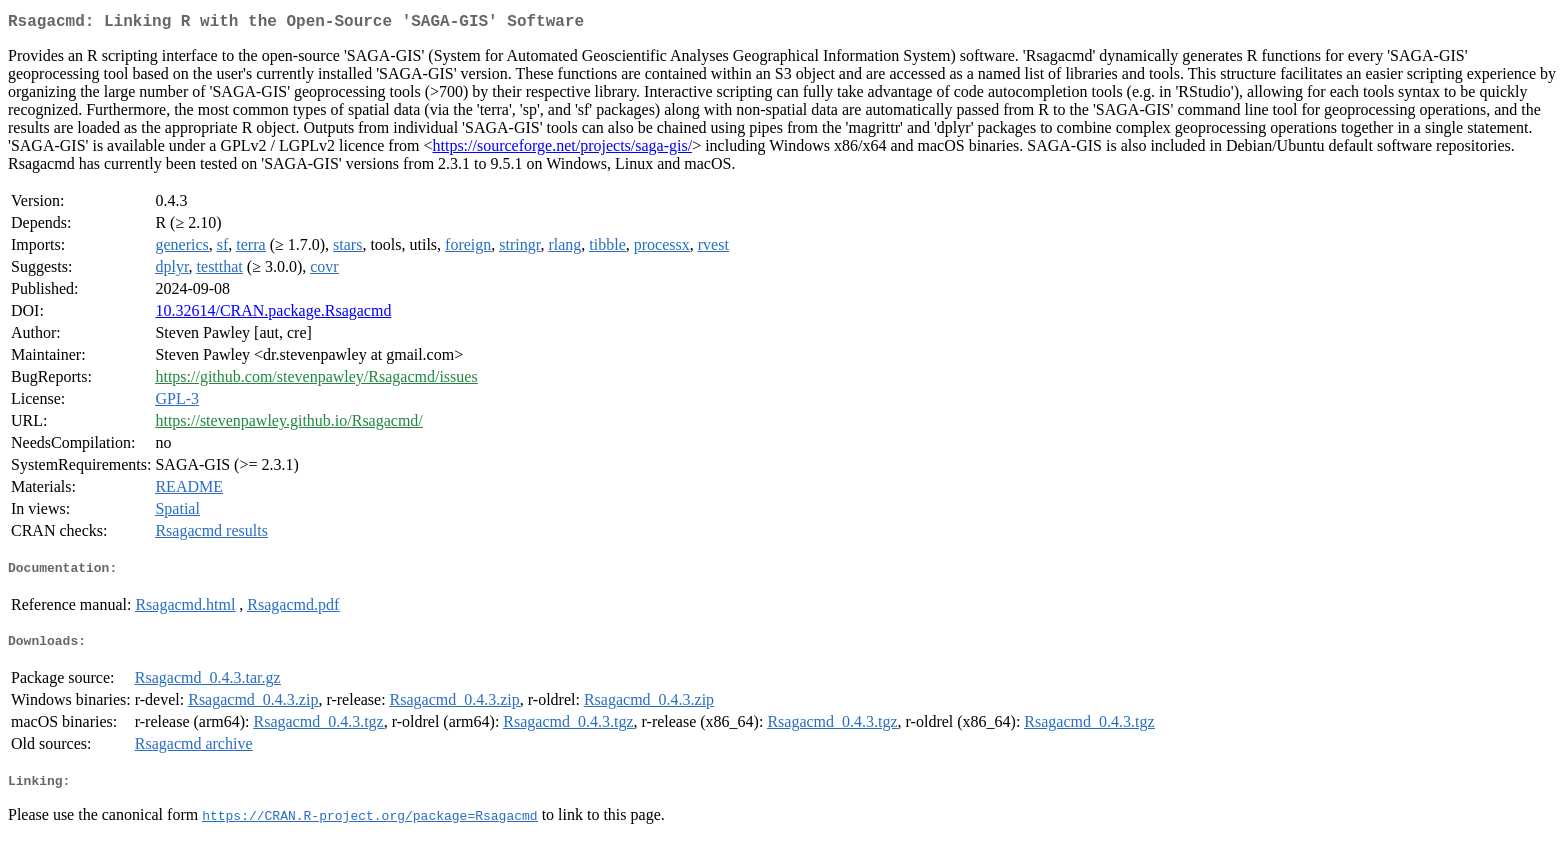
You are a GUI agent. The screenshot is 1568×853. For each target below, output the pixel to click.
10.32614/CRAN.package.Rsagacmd (273, 314)
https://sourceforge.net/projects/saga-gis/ (562, 149)
